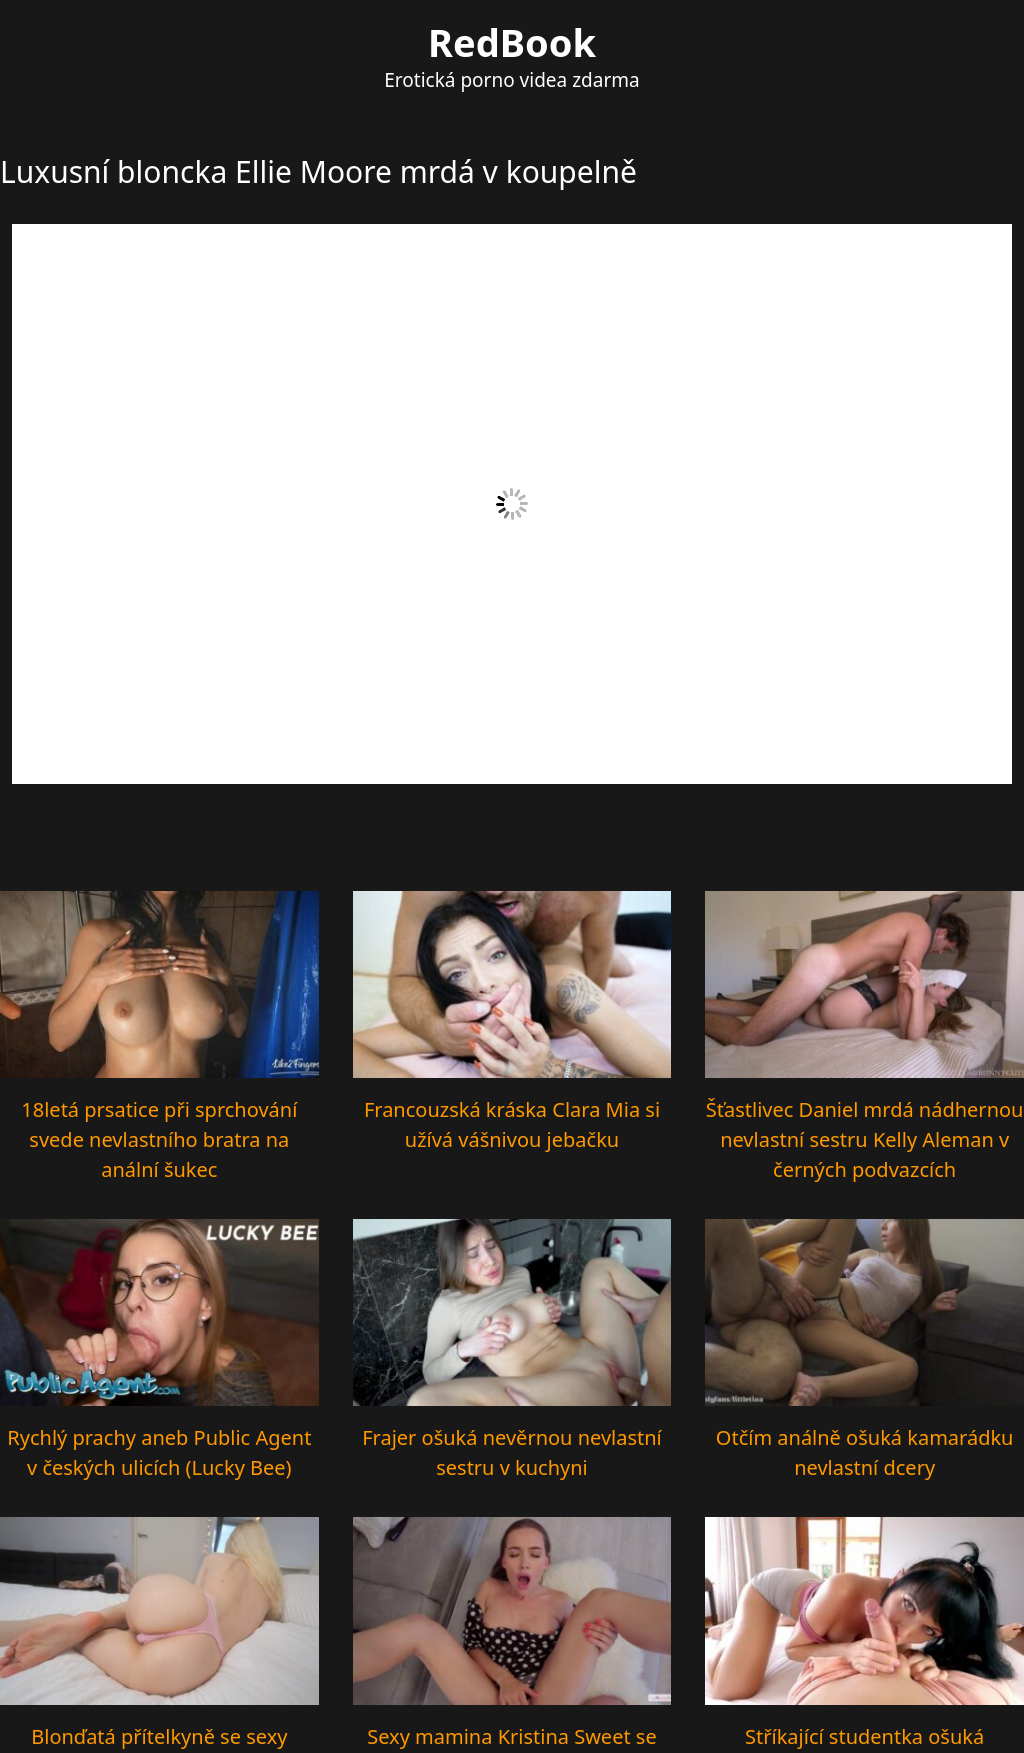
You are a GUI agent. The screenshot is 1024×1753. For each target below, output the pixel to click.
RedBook (512, 42)
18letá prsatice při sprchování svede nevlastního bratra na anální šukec (159, 1139)
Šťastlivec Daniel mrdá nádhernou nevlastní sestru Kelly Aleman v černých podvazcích (865, 1139)
